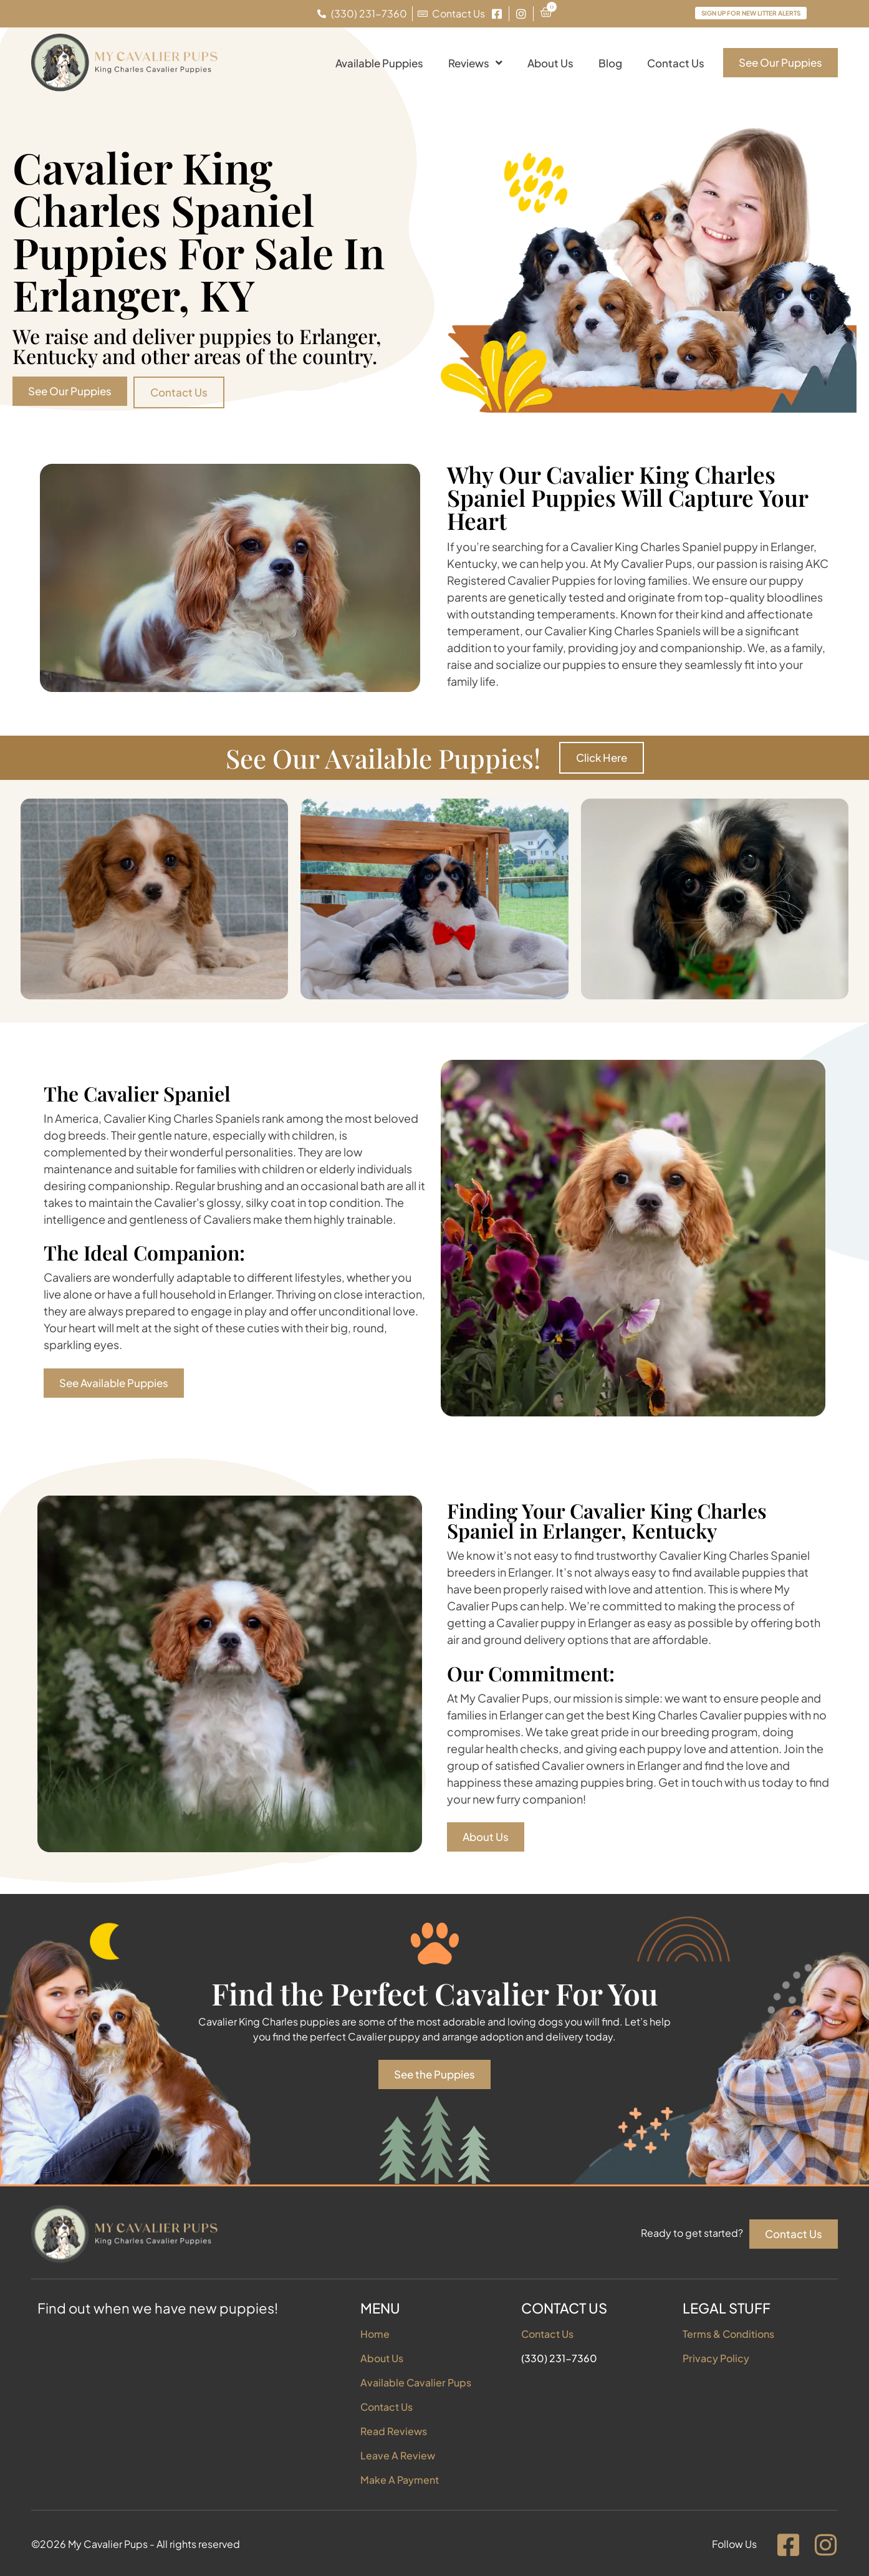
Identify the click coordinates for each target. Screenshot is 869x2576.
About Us (550, 63)
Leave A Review (397, 2455)
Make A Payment (399, 2479)
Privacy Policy (716, 2358)
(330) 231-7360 (559, 2358)
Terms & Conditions (728, 2333)
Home (375, 2333)
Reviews (475, 62)
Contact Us (675, 63)
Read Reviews (393, 2431)
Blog (610, 63)
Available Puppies (379, 63)
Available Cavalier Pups (415, 2382)
